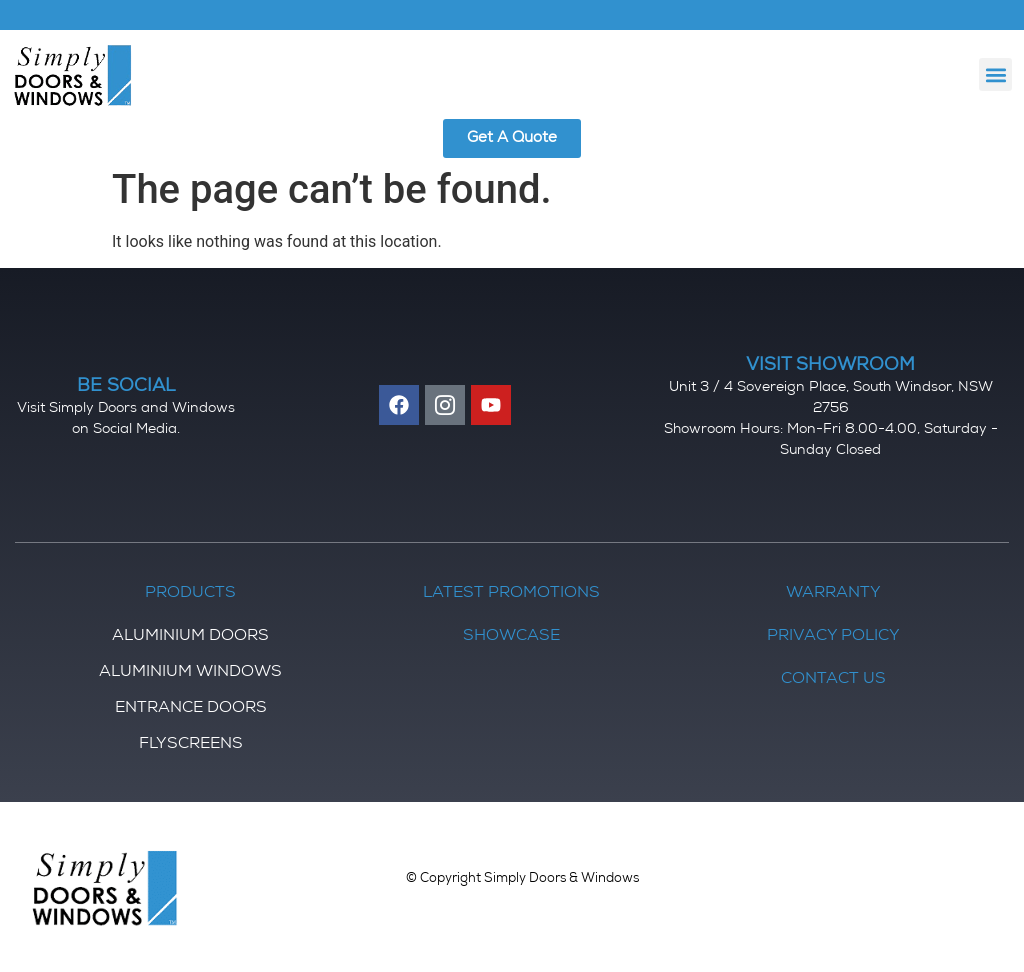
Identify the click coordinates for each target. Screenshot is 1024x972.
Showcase (511, 637)
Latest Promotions (511, 594)
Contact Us (833, 680)
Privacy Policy (833, 637)
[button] (995, 74)
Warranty (833, 594)
